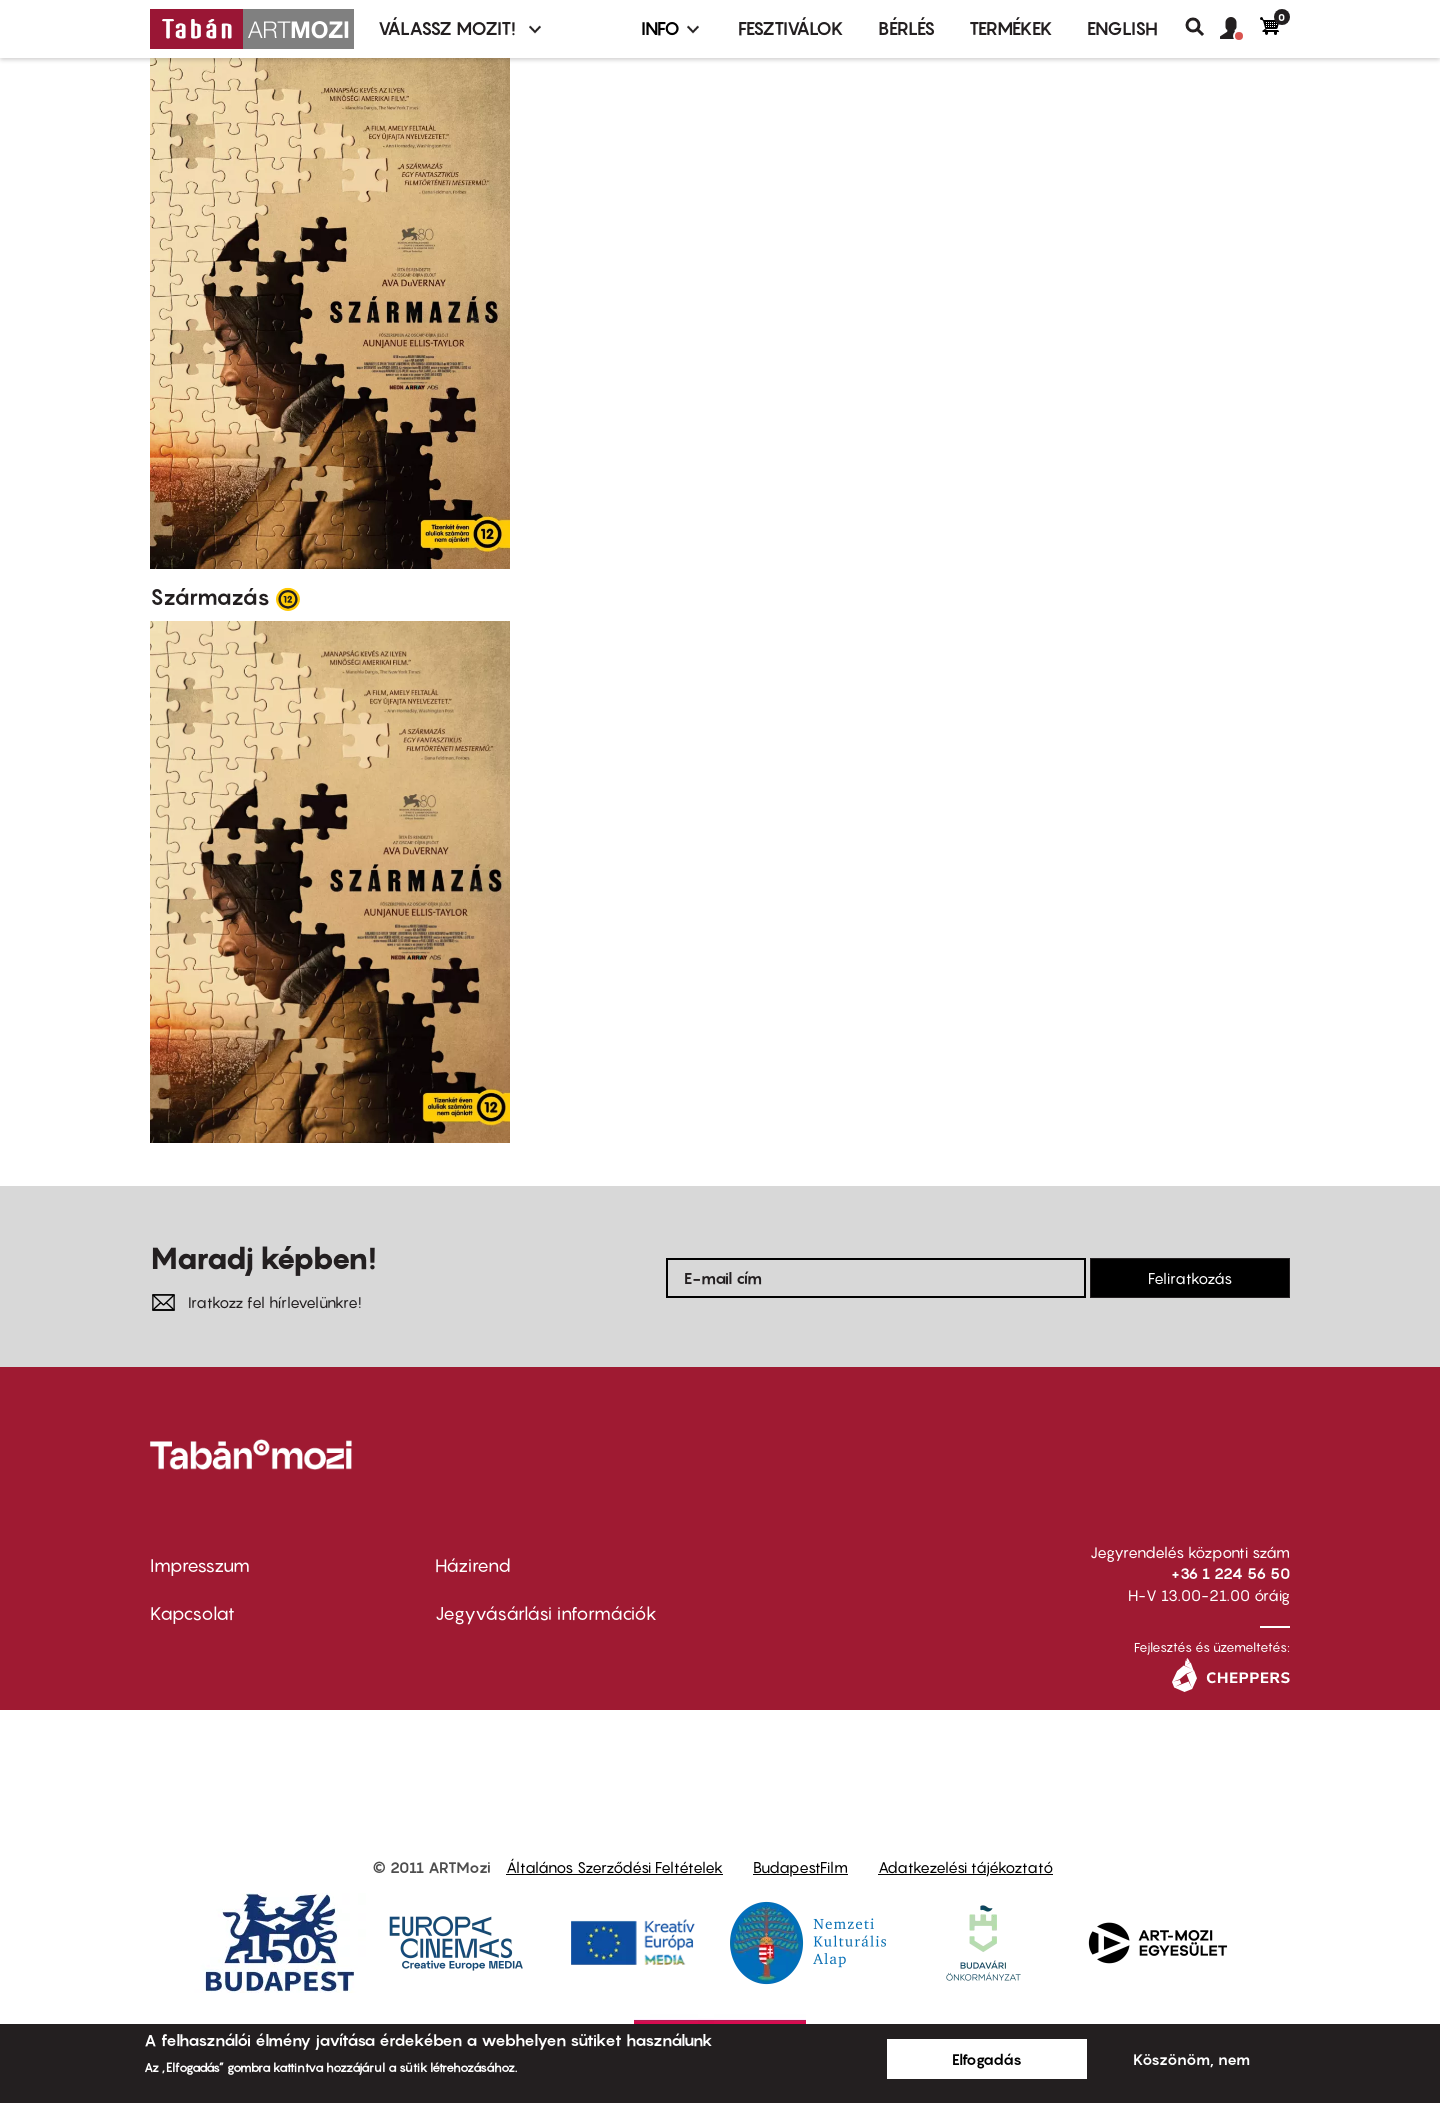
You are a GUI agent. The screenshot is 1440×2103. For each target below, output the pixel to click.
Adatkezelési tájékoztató (965, 1867)
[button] (1240, 29)
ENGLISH (1122, 28)
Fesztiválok (791, 28)
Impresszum (200, 1565)
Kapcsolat (192, 1613)
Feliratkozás (1190, 1278)
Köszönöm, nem (1191, 2059)
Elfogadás (987, 2059)
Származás (210, 597)
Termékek (1011, 28)
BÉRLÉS (906, 28)
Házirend (473, 1565)
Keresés (1202, 27)
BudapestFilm (800, 1867)
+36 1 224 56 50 (1230, 1573)
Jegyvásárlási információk (546, 1613)
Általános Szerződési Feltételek (614, 1867)
